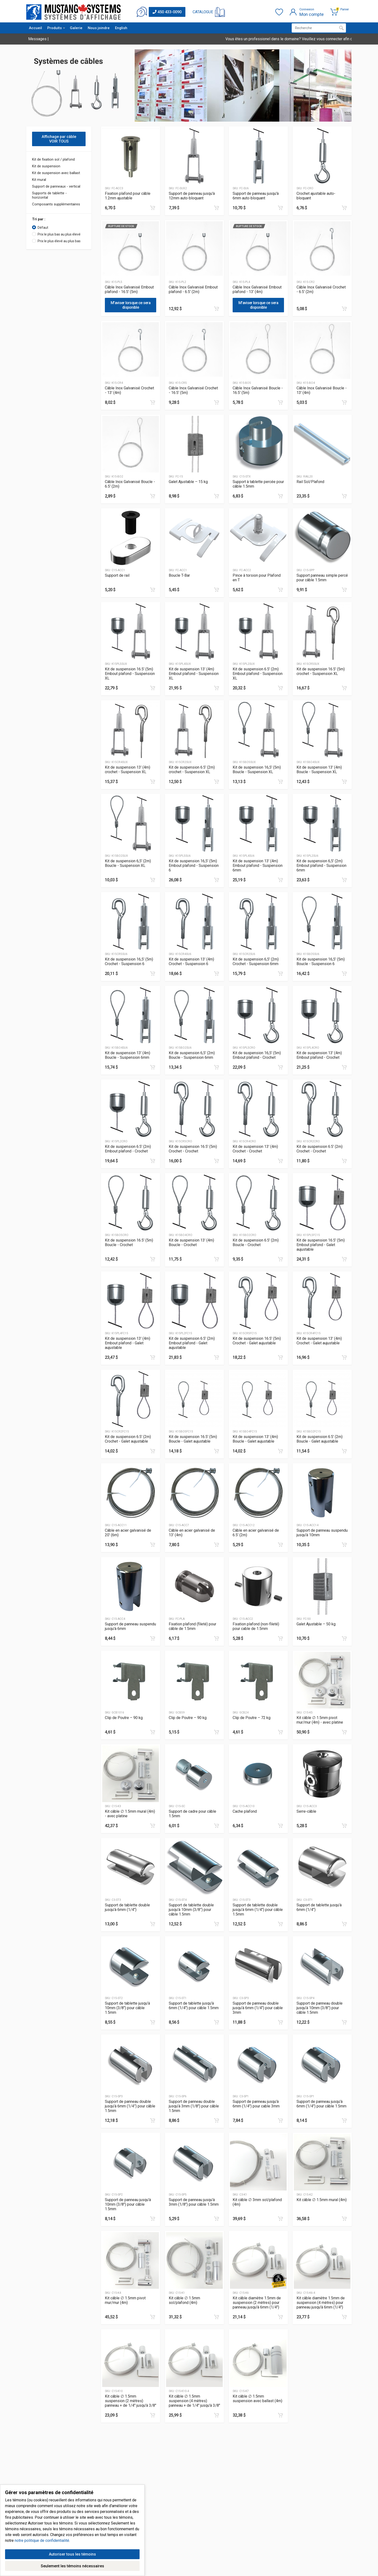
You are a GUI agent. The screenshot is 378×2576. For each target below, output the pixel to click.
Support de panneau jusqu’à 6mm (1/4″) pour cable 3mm (256, 2103)
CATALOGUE (203, 12)
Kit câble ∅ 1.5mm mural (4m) (322, 2199)
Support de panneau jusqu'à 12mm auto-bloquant (192, 195)
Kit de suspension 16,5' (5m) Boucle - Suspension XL (257, 769)
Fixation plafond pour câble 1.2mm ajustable (127, 195)
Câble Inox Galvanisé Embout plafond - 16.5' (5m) (129, 289)
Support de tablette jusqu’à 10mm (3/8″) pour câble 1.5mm (127, 2008)
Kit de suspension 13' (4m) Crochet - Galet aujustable (319, 1340)
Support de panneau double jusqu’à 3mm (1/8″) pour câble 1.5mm (194, 2106)
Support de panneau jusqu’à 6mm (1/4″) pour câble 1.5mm (321, 2103)
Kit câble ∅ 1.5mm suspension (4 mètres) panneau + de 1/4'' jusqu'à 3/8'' (194, 2401)
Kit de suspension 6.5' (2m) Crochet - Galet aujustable (128, 1439)
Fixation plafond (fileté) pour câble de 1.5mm (192, 1626)
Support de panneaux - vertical (56, 186)
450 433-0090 (167, 12)
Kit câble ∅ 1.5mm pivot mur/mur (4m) (125, 2300)
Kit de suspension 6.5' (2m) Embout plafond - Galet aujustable (192, 1343)
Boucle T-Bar (179, 575)
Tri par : (38, 219)
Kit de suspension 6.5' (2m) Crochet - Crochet (320, 1148)
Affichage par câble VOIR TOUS (59, 139)
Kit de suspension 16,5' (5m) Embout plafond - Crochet (257, 1055)
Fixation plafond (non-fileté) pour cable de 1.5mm (256, 1626)
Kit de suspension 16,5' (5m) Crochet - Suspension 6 (129, 961)
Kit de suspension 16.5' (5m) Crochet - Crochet (193, 1148)
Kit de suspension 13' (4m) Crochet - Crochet (255, 1148)
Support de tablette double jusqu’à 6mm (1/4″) (127, 1907)
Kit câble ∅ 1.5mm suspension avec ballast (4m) (257, 2398)
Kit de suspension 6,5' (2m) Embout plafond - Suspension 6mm (321, 865)
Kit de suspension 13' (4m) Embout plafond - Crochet (319, 1055)
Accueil (35, 28)
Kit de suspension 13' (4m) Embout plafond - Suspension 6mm (258, 865)
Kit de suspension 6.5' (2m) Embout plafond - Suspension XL (258, 673)
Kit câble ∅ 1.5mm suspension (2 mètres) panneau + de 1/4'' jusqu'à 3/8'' (130, 2401)
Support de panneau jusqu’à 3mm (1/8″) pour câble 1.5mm (194, 2202)
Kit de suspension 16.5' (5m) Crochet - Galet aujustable (257, 1340)
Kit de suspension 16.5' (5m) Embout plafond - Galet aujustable (321, 1245)
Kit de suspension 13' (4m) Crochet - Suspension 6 (191, 961)
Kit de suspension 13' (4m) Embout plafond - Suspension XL (194, 673)
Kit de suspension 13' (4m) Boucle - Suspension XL (319, 769)
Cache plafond (245, 1811)
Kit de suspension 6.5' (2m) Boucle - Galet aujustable (320, 1439)
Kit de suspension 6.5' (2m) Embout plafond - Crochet (128, 1148)
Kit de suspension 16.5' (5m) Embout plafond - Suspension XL (130, 673)
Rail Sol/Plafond (310, 481)
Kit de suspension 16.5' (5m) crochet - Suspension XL (321, 671)
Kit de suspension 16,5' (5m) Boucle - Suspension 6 (321, 961)
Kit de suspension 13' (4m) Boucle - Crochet (191, 1242)
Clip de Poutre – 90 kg (124, 1717)
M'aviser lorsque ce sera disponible (130, 305)
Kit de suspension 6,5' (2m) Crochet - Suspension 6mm (256, 961)
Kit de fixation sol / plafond (53, 159)
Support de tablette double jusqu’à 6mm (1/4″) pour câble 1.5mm (258, 1909)
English (121, 28)
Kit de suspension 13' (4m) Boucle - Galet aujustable (255, 1439)
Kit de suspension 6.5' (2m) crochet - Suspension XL (192, 769)
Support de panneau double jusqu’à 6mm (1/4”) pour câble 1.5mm (130, 2106)
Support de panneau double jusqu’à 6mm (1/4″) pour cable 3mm (258, 2008)
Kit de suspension (46, 166)
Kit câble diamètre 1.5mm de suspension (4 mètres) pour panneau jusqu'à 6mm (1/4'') (321, 2302)
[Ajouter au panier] (152, 207)
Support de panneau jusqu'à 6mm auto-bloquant (256, 195)
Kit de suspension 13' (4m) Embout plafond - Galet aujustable (127, 1343)
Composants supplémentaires (56, 204)
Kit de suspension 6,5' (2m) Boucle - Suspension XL (128, 863)
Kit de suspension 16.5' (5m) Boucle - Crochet (129, 1242)
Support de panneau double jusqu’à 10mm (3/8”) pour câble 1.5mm (320, 2008)
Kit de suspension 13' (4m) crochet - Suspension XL (127, 769)
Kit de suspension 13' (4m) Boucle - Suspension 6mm (127, 1055)
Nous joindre (99, 28)
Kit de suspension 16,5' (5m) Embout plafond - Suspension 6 (194, 865)
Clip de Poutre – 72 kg (251, 1717)
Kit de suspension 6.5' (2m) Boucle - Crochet (256, 1242)
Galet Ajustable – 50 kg (316, 1624)
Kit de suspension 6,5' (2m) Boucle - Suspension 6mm (192, 1055)
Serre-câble (306, 1811)
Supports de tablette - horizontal (49, 195)
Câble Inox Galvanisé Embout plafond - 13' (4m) (257, 289)
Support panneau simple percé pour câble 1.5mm (322, 577)
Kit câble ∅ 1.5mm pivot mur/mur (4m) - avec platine (320, 1720)
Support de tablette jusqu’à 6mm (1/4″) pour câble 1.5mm (194, 2005)
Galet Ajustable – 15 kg (188, 481)
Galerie (76, 28)
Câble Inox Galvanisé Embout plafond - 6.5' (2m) (193, 289)
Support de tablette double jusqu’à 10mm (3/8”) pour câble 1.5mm (191, 1909)
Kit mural (39, 179)
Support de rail (117, 575)
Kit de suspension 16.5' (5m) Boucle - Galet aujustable (193, 1439)
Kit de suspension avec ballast (56, 173)
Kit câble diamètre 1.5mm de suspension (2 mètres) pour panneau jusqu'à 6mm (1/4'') (257, 2302)
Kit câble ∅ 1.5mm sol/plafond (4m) (184, 2300)
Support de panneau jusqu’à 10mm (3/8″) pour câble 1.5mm (128, 2204)
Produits (56, 28)
